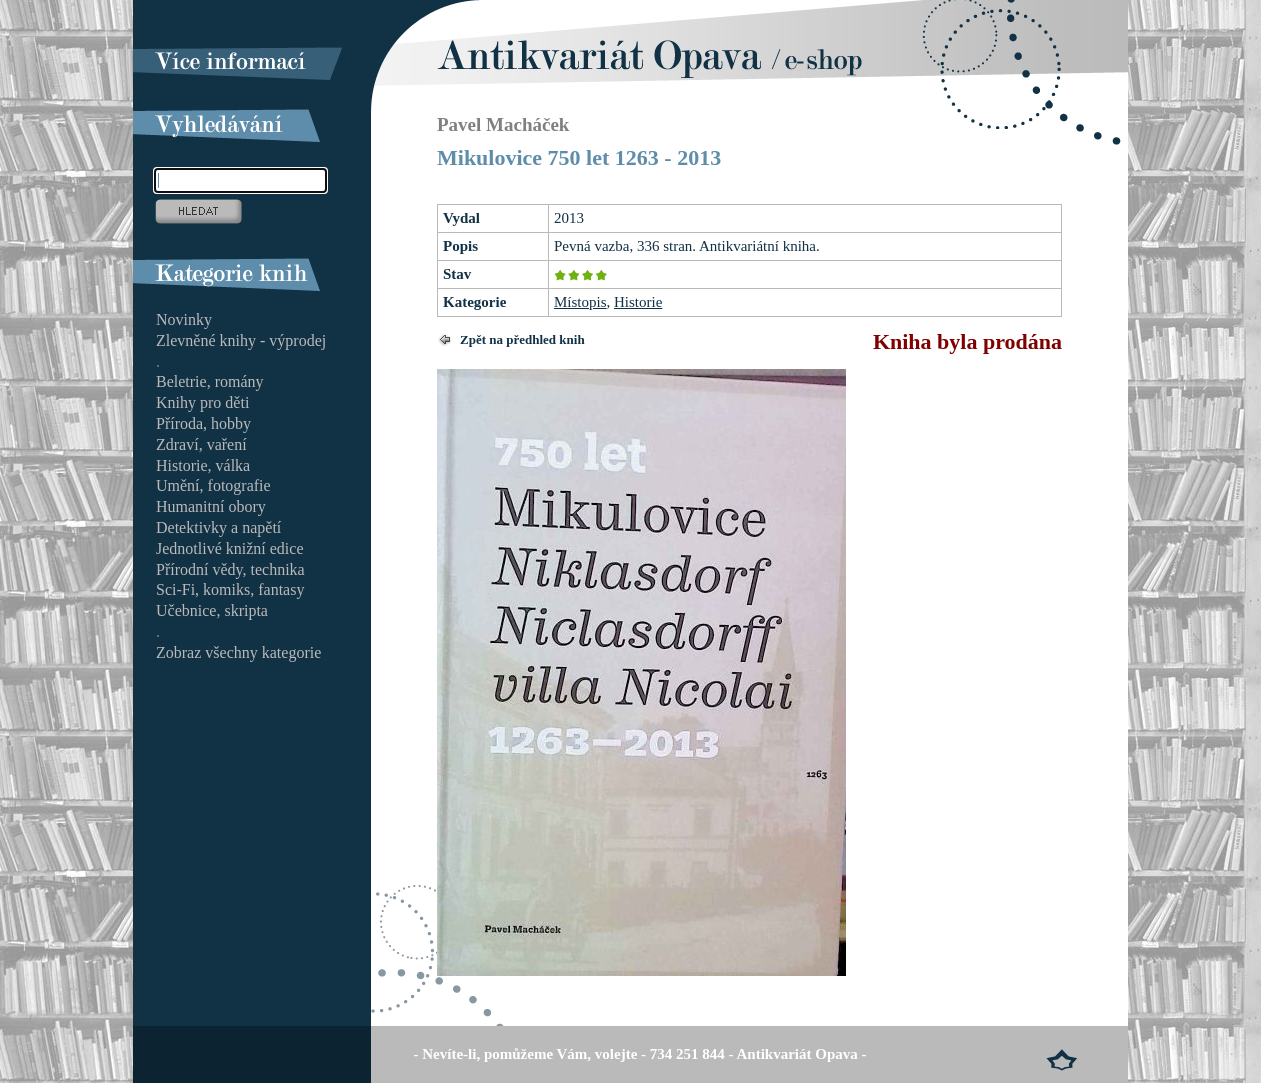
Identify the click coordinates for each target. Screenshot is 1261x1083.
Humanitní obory (211, 506)
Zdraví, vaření (201, 444)
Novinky (184, 319)
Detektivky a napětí (218, 527)
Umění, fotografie (213, 485)
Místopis (580, 302)
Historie (638, 302)
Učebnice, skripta (212, 610)
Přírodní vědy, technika (230, 569)
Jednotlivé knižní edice (230, 548)
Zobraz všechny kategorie (238, 652)
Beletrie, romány (210, 381)
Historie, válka (203, 465)
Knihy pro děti (202, 402)
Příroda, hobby (203, 423)
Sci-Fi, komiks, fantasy (230, 589)
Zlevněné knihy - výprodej (241, 340)
